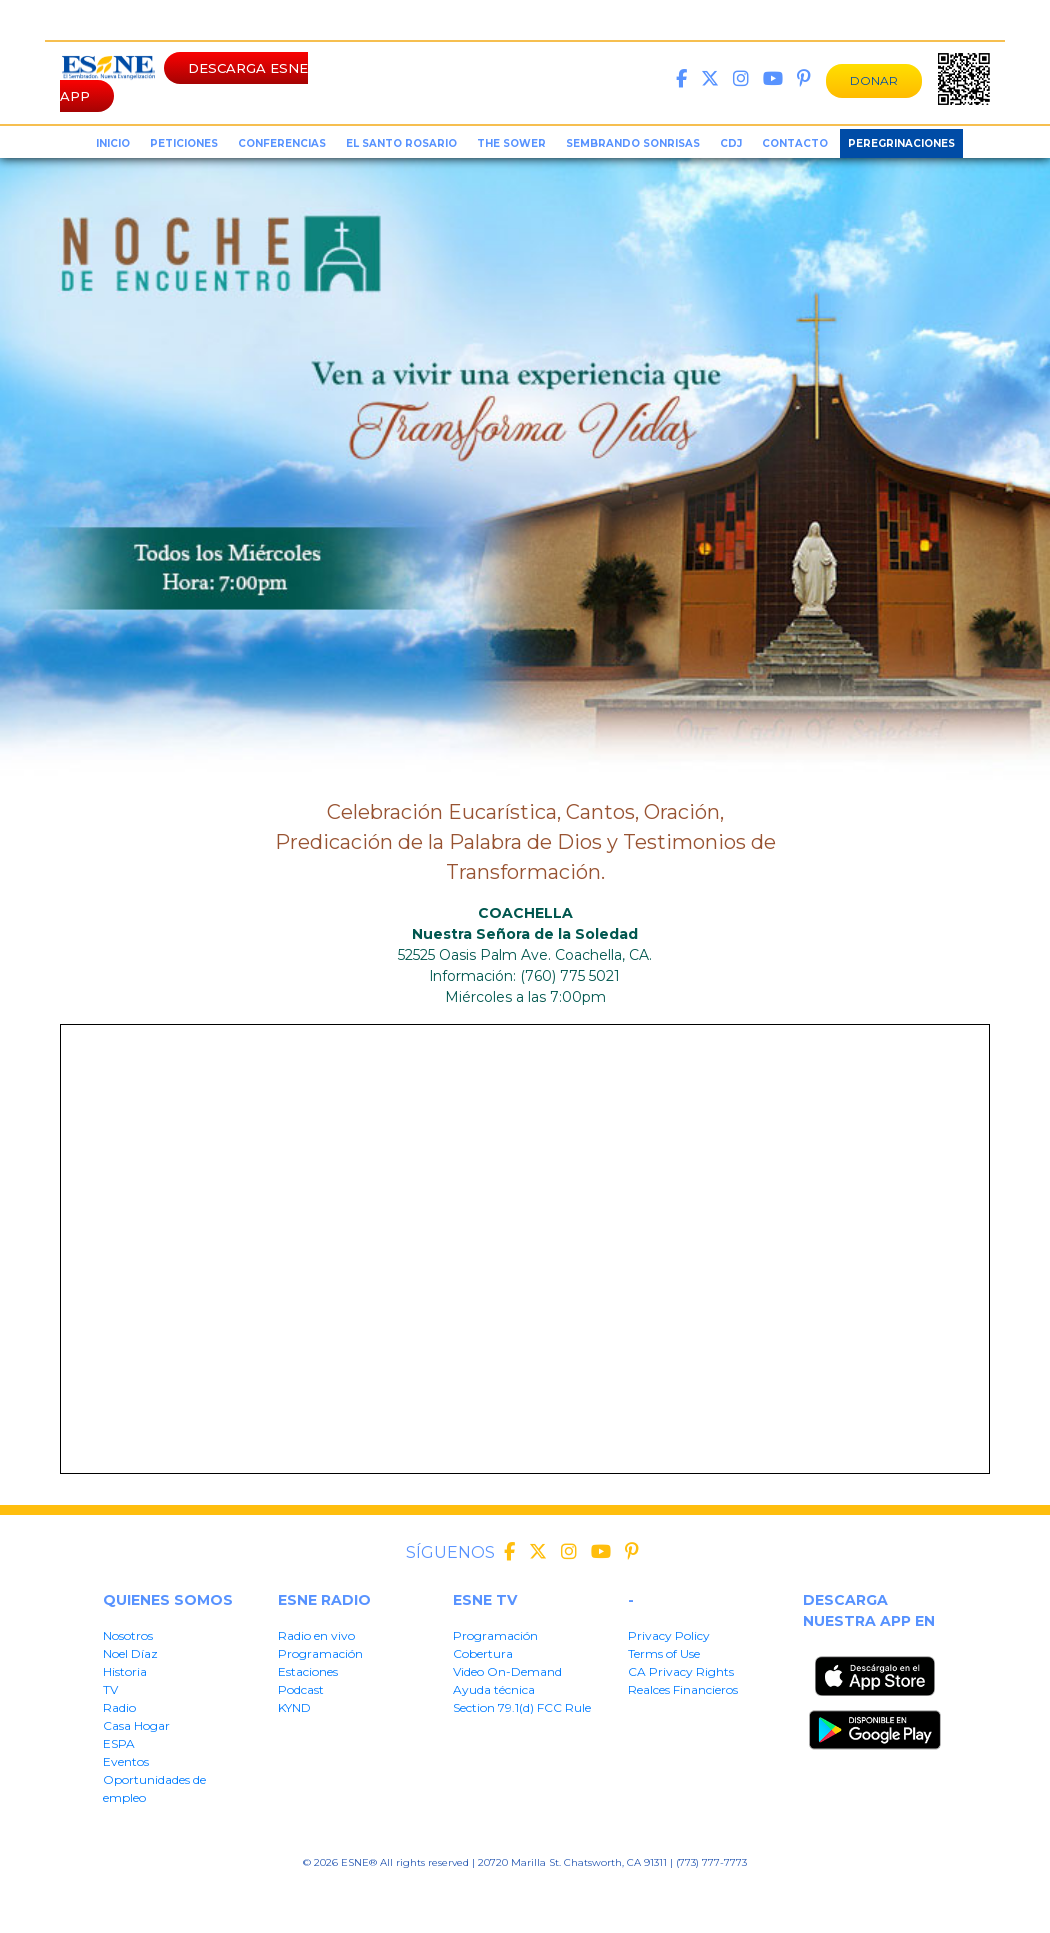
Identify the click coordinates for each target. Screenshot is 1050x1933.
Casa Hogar (136, 1725)
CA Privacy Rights (681, 1671)
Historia (125, 1671)
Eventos (126, 1761)
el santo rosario (401, 143)
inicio (113, 143)
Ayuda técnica (494, 1689)
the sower (511, 143)
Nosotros (128, 1635)
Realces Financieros (683, 1689)
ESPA (119, 1743)
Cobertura (483, 1653)
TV (110, 1689)
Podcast (301, 1689)
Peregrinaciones (901, 143)
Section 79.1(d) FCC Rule (522, 1707)
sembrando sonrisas (633, 143)
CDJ (731, 143)
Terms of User (399, 1893)
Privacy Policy (669, 1635)
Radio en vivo (316, 1635)
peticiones (184, 143)
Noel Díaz (130, 1653)
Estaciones (308, 1671)
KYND (294, 1707)
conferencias (282, 143)
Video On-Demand (507, 1671)
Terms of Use (664, 1653)
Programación (320, 1653)
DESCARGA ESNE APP (184, 82)
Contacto (795, 143)
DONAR (874, 80)
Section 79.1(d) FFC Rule (702, 1893)
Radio (119, 1707)
